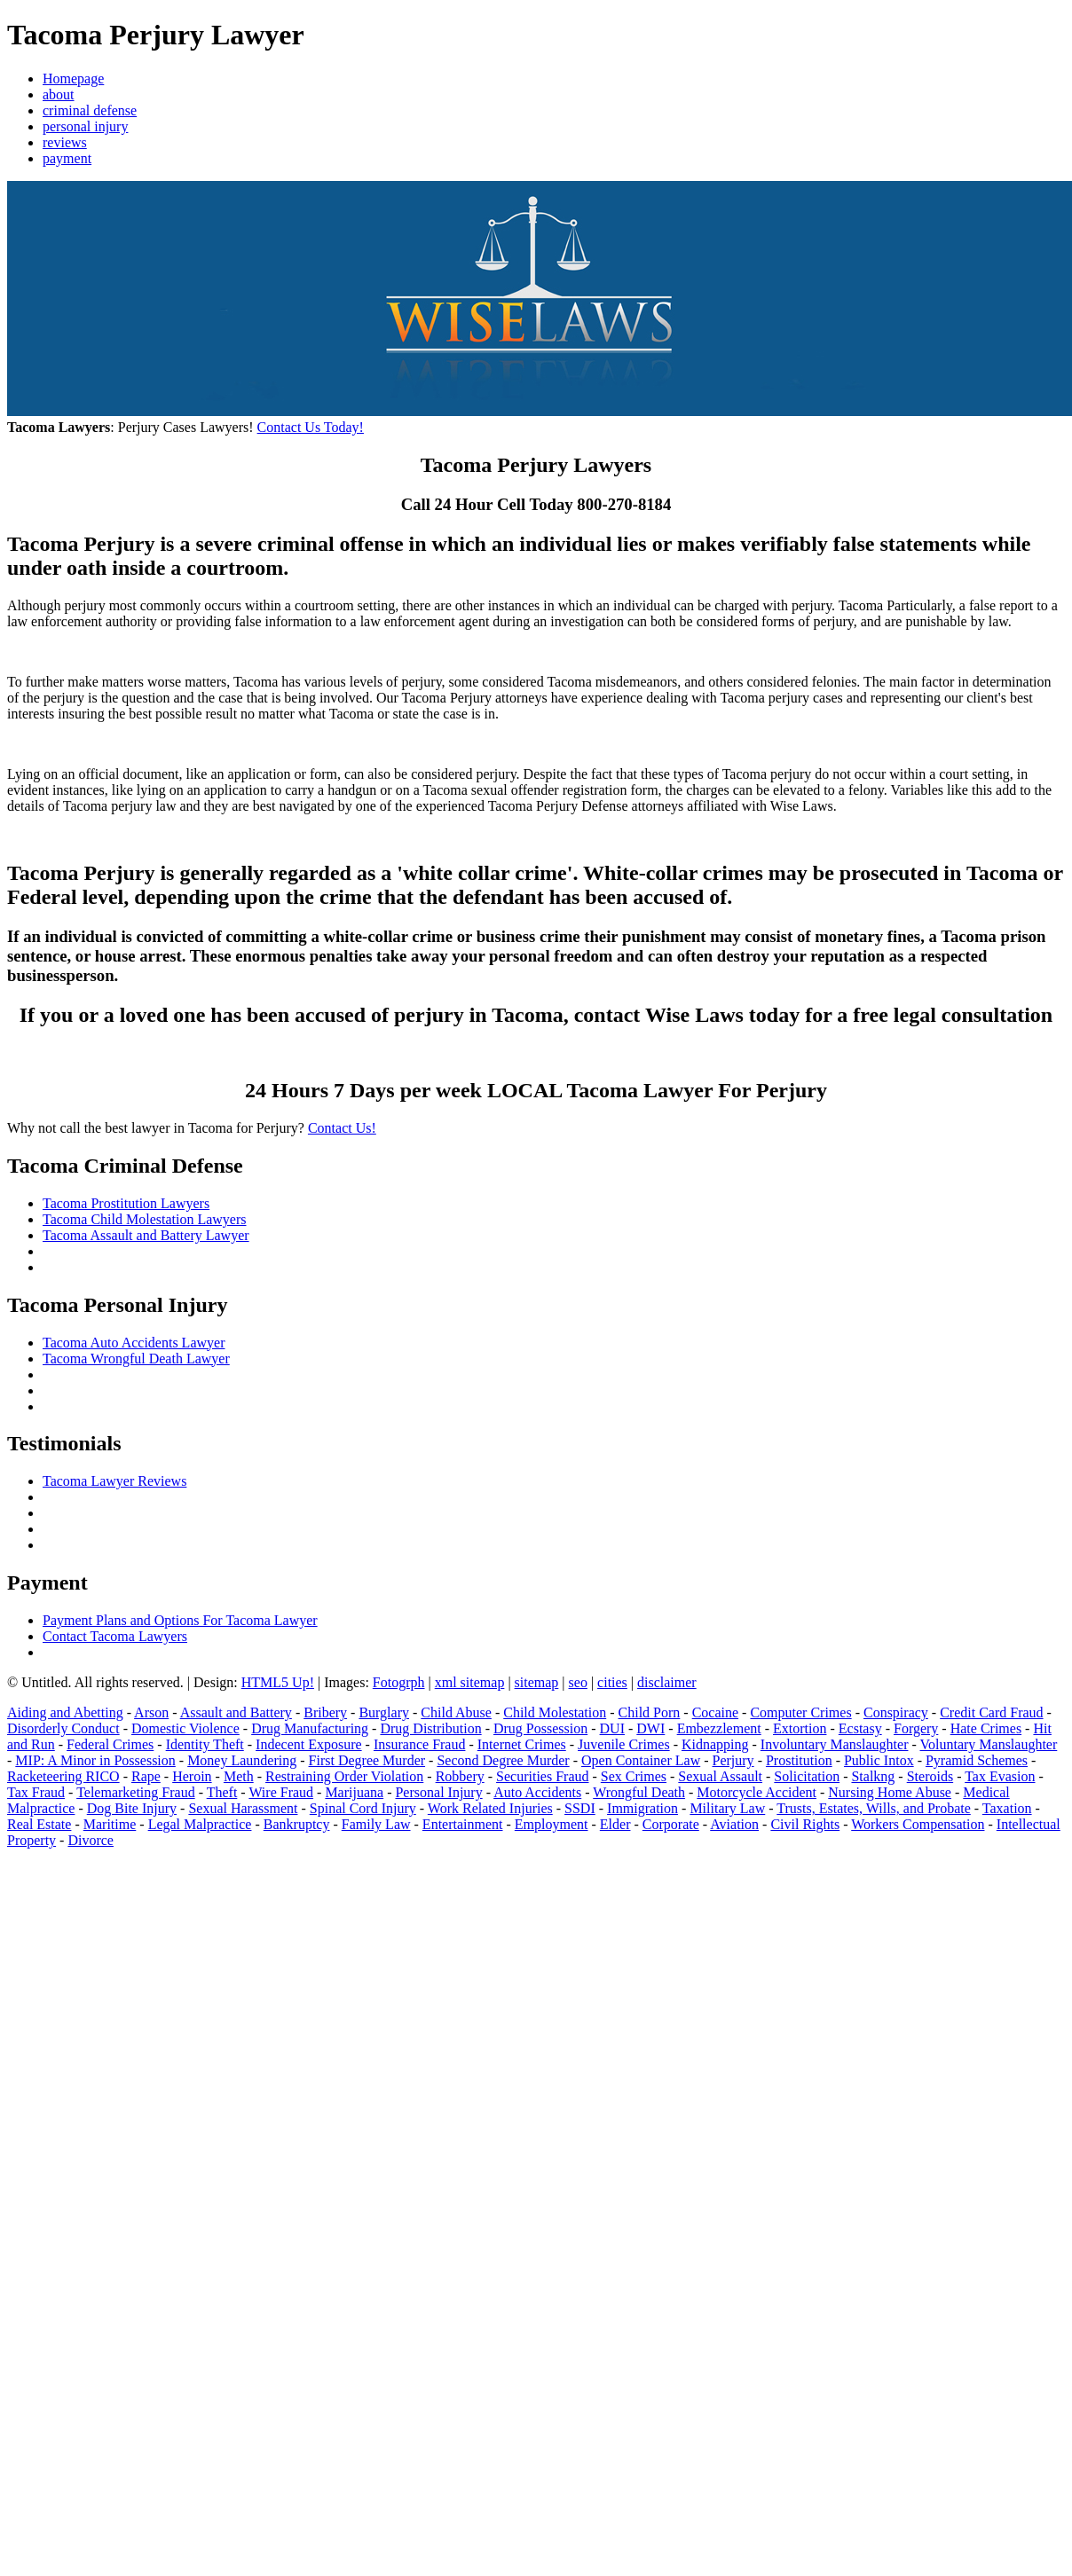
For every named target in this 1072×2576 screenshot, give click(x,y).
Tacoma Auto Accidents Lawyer (134, 1342)
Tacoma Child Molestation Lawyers (145, 1219)
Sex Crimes (633, 1776)
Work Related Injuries (490, 1808)
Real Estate (39, 1824)
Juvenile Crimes (624, 1744)
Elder (615, 1824)
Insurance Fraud (420, 1744)
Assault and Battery (236, 1712)
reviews (65, 142)
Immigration (642, 1808)
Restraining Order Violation (344, 1776)
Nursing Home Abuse (889, 1792)
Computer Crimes (800, 1712)
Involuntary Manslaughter (835, 1744)
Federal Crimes (110, 1744)
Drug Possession (540, 1728)
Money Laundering (241, 1760)
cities (612, 1682)
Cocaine (715, 1712)
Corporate (670, 1824)
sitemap (537, 1682)
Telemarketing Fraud (135, 1792)
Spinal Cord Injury (363, 1808)
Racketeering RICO (63, 1776)
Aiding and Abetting (65, 1712)
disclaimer (667, 1682)
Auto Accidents (537, 1792)
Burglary (384, 1712)
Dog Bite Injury (132, 1808)
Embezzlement (719, 1728)
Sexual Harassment (242, 1808)
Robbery (460, 1776)
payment (67, 158)
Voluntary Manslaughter (989, 1744)
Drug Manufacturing (309, 1728)
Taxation (1007, 1808)
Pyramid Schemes (977, 1760)
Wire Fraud (280, 1792)
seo (578, 1682)
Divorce (90, 1840)
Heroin (191, 1776)
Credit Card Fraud (991, 1712)
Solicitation (806, 1776)
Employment (551, 1824)
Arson (151, 1712)
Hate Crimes (985, 1728)
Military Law (727, 1808)
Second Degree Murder (503, 1760)
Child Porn (650, 1712)
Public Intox (879, 1760)
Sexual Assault (720, 1776)
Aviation (734, 1824)
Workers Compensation (917, 1824)
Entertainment (462, 1824)
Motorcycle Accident (756, 1792)
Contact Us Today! (310, 427)
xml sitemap (470, 1682)
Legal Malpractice (200, 1824)
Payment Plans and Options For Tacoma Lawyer (180, 1620)
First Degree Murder (367, 1760)
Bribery (325, 1712)
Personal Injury (438, 1792)
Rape (146, 1776)
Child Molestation (554, 1712)
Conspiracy (895, 1712)
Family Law (376, 1824)
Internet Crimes (521, 1744)
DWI (650, 1728)
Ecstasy (860, 1728)
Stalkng (873, 1776)
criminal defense (90, 110)
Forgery (916, 1728)
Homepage (73, 78)
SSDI (579, 1808)
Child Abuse (456, 1712)
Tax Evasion (1000, 1776)
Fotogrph (399, 1682)
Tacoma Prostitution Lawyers (126, 1203)
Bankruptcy (297, 1824)
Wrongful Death (639, 1792)
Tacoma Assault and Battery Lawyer (146, 1235)
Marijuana (354, 1792)
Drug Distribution (430, 1728)
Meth (239, 1776)
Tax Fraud (36, 1792)
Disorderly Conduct (63, 1728)
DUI (612, 1728)
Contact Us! (342, 1127)
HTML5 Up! (277, 1682)
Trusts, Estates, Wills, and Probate (873, 1808)
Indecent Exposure (309, 1744)
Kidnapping (715, 1744)
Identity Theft (205, 1744)
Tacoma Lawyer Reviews (114, 1480)
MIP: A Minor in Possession (95, 1760)
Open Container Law (640, 1760)
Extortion (799, 1728)
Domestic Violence (185, 1728)
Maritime (110, 1824)
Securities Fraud (542, 1776)
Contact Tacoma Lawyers (115, 1636)
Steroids (930, 1776)
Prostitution (799, 1760)
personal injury (85, 126)
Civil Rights (804, 1824)
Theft (222, 1792)
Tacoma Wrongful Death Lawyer (136, 1358)
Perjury (733, 1760)
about (59, 94)
